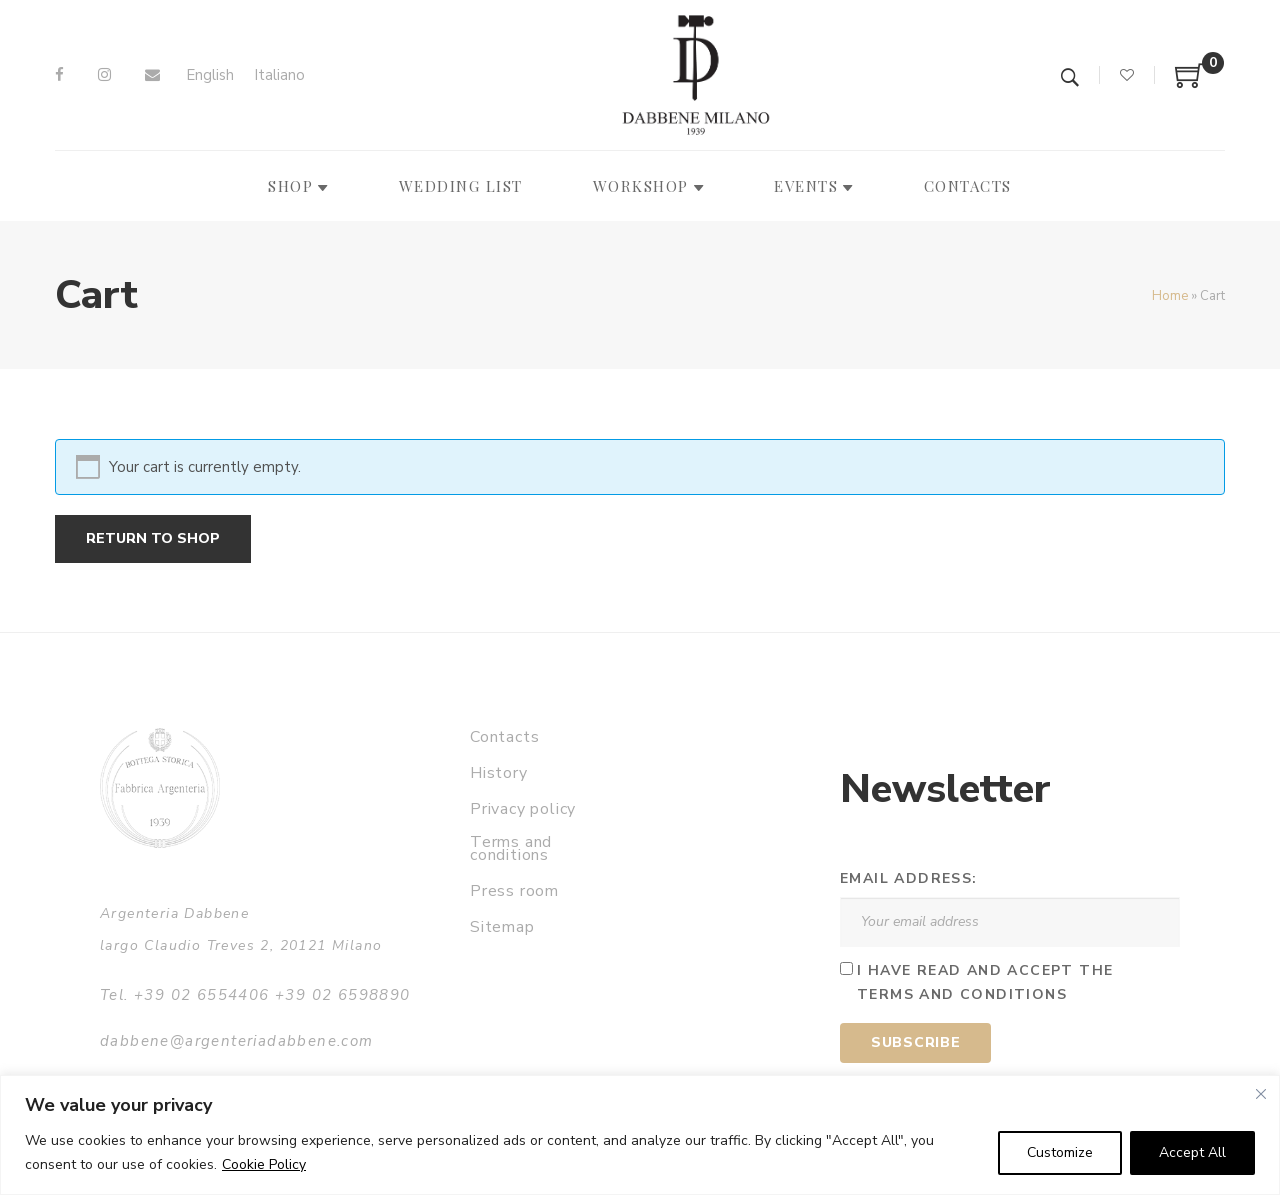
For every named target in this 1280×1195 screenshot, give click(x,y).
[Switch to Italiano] (279, 75)
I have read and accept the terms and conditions (985, 983)
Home (1170, 296)
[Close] (1261, 1094)
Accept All (1192, 1152)
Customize (1060, 1152)
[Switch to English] (210, 75)
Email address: (909, 878)
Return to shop (153, 538)
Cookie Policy (264, 1164)
